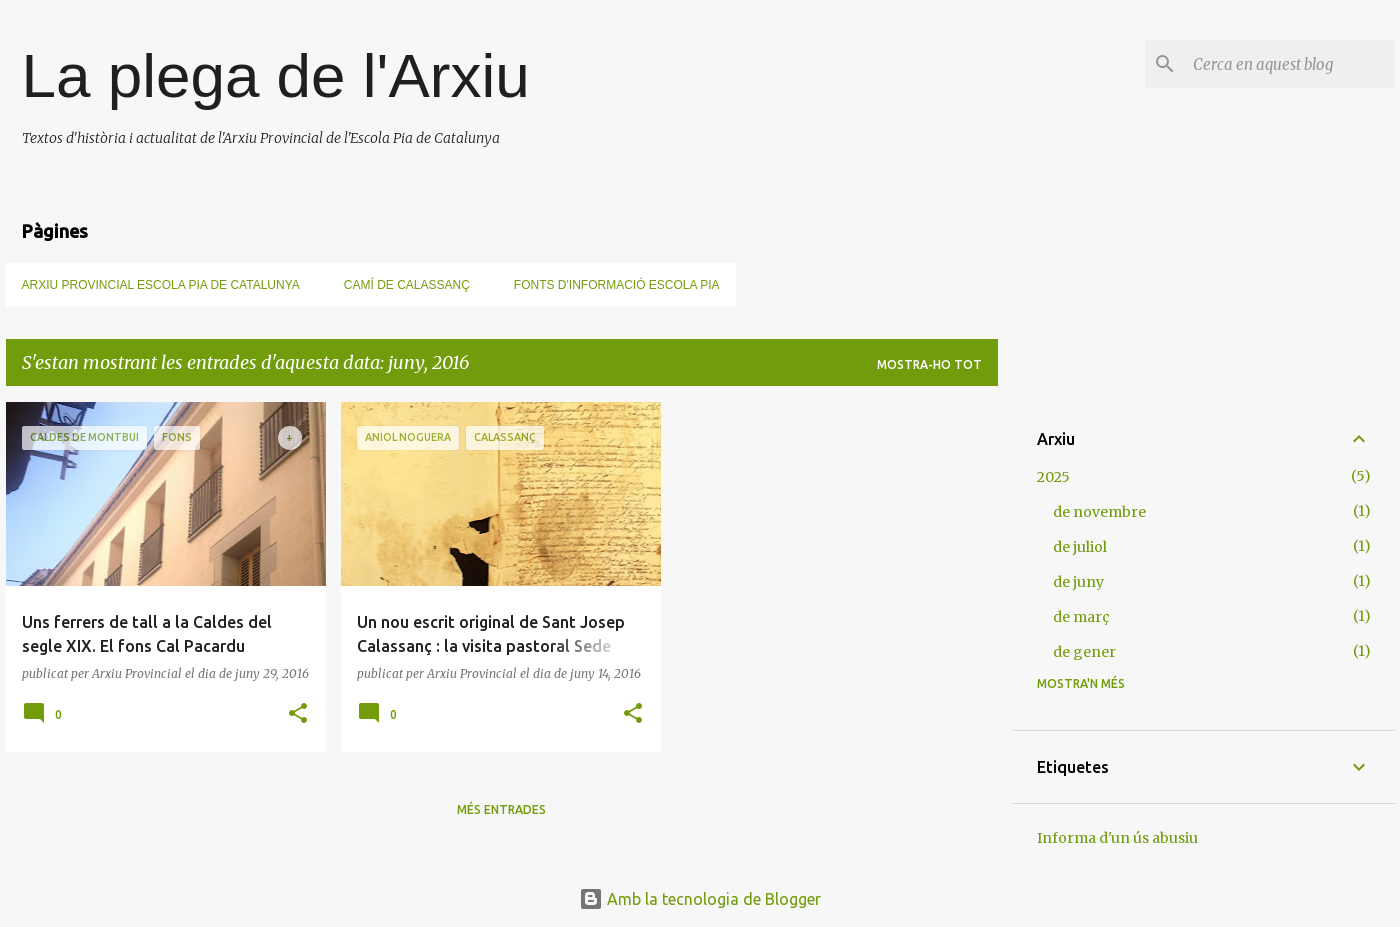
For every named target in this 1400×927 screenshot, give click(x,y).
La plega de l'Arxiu (276, 75)
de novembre (1099, 512)
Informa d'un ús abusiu (1117, 838)
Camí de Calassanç (407, 285)
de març (1081, 617)
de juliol (1080, 547)
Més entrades (501, 809)
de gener (1084, 652)
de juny (1078, 582)
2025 (1053, 477)
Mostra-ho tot (929, 364)
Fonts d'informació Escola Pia (617, 285)
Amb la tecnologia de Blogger (700, 899)
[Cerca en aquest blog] (1290, 64)
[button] (298, 714)
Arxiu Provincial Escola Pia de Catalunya (161, 285)
